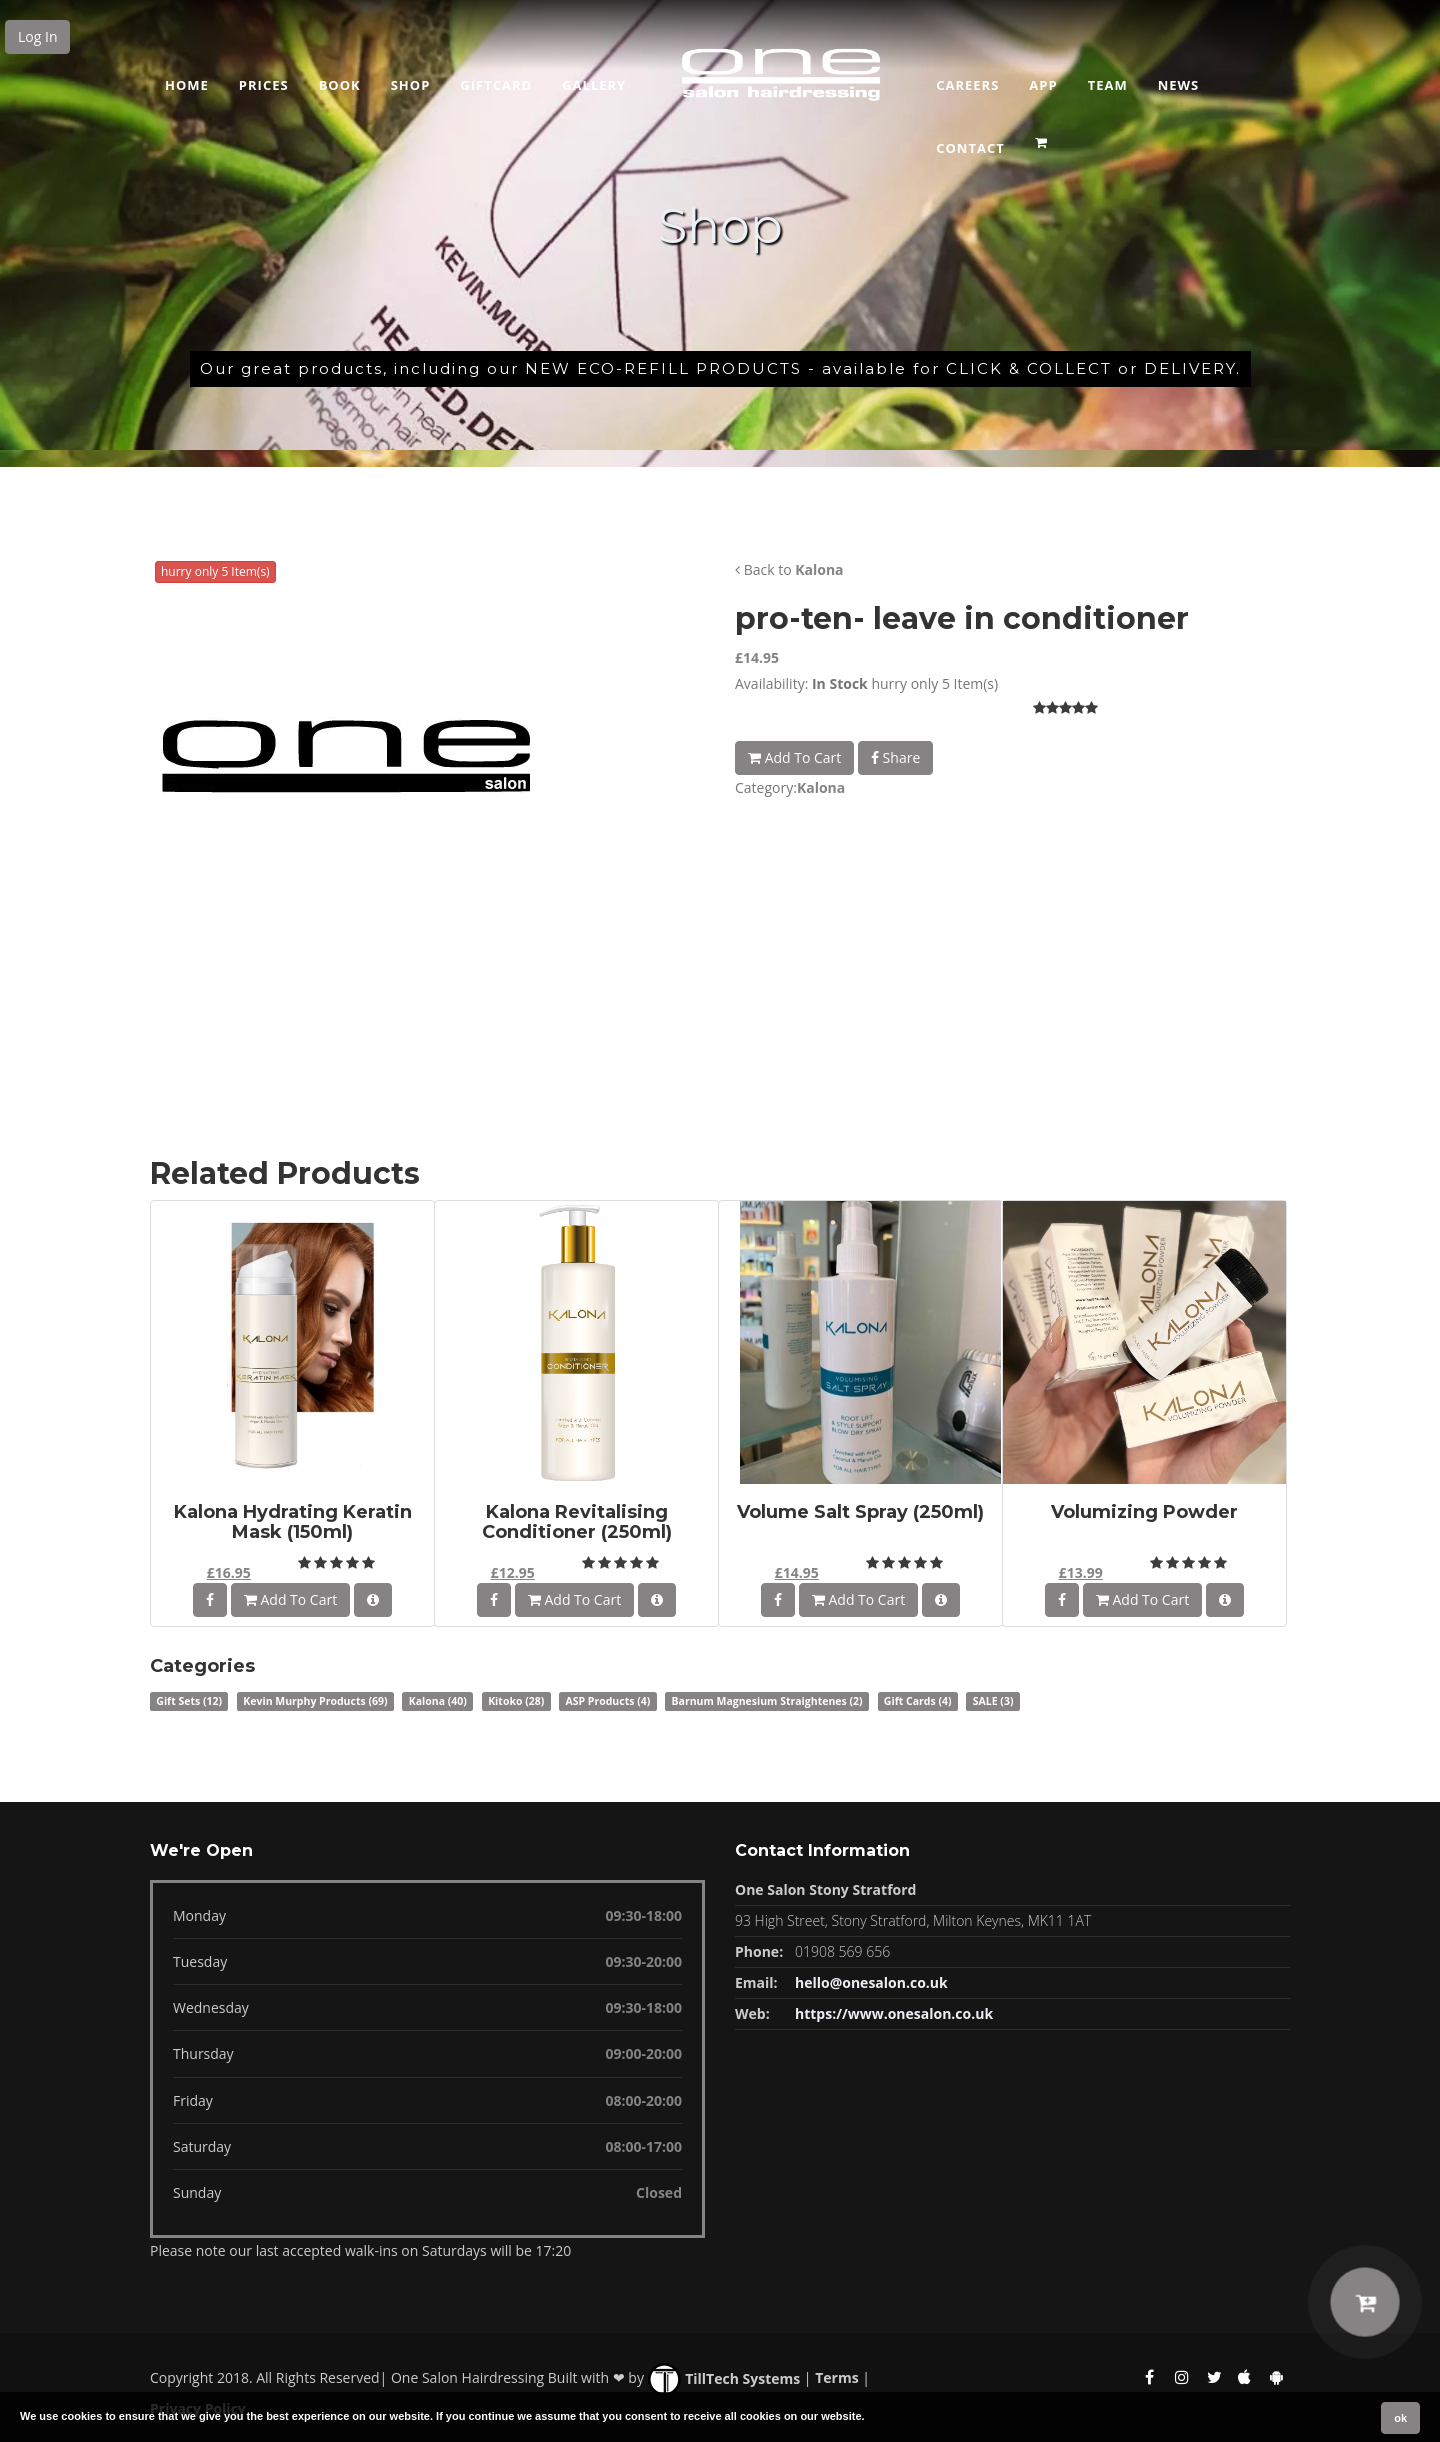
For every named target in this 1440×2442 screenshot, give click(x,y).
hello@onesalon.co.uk (871, 1982)
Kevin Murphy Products (315, 1701)
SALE (993, 1701)
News (1179, 85)
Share (895, 757)
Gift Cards (918, 1701)
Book (340, 85)
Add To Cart (794, 757)
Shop (411, 85)
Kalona (819, 569)
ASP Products (607, 1701)
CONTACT (970, 148)
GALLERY (594, 85)
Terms (836, 2378)
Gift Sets (189, 1701)
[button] (1043, 136)
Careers (967, 85)
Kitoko (516, 1701)
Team (1108, 85)
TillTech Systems (724, 2378)
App (1043, 85)
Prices (264, 85)
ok (1400, 2418)
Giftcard (496, 85)
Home (187, 85)
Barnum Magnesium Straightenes (767, 1701)
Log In (37, 36)
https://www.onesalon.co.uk (894, 2013)
